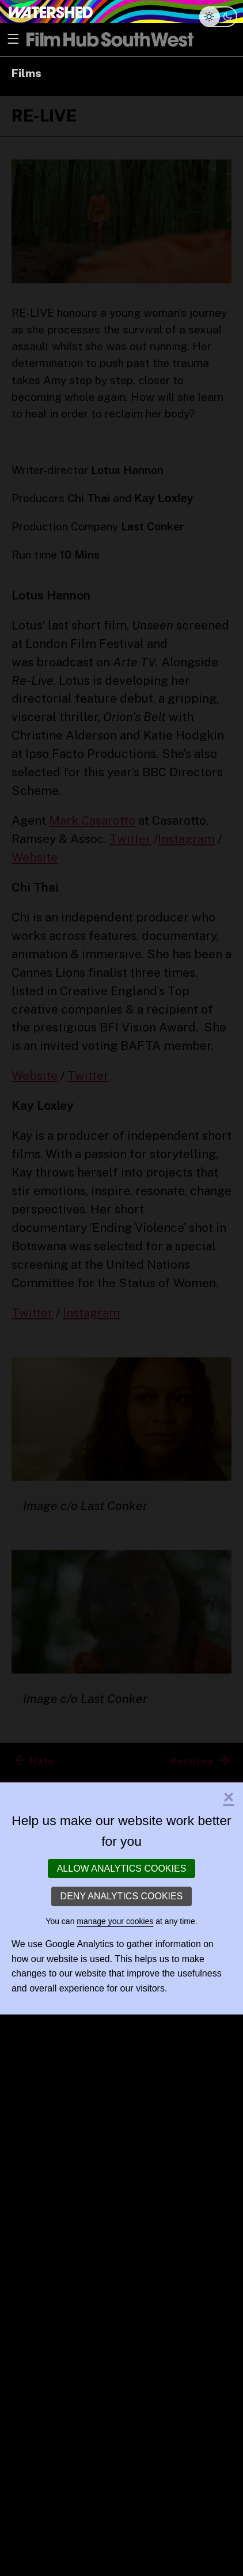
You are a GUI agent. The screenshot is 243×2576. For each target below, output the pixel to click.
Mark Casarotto (92, 820)
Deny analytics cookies (121, 1896)
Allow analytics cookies (122, 1868)
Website (35, 857)
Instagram (186, 839)
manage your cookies (115, 1921)
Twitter (130, 839)
